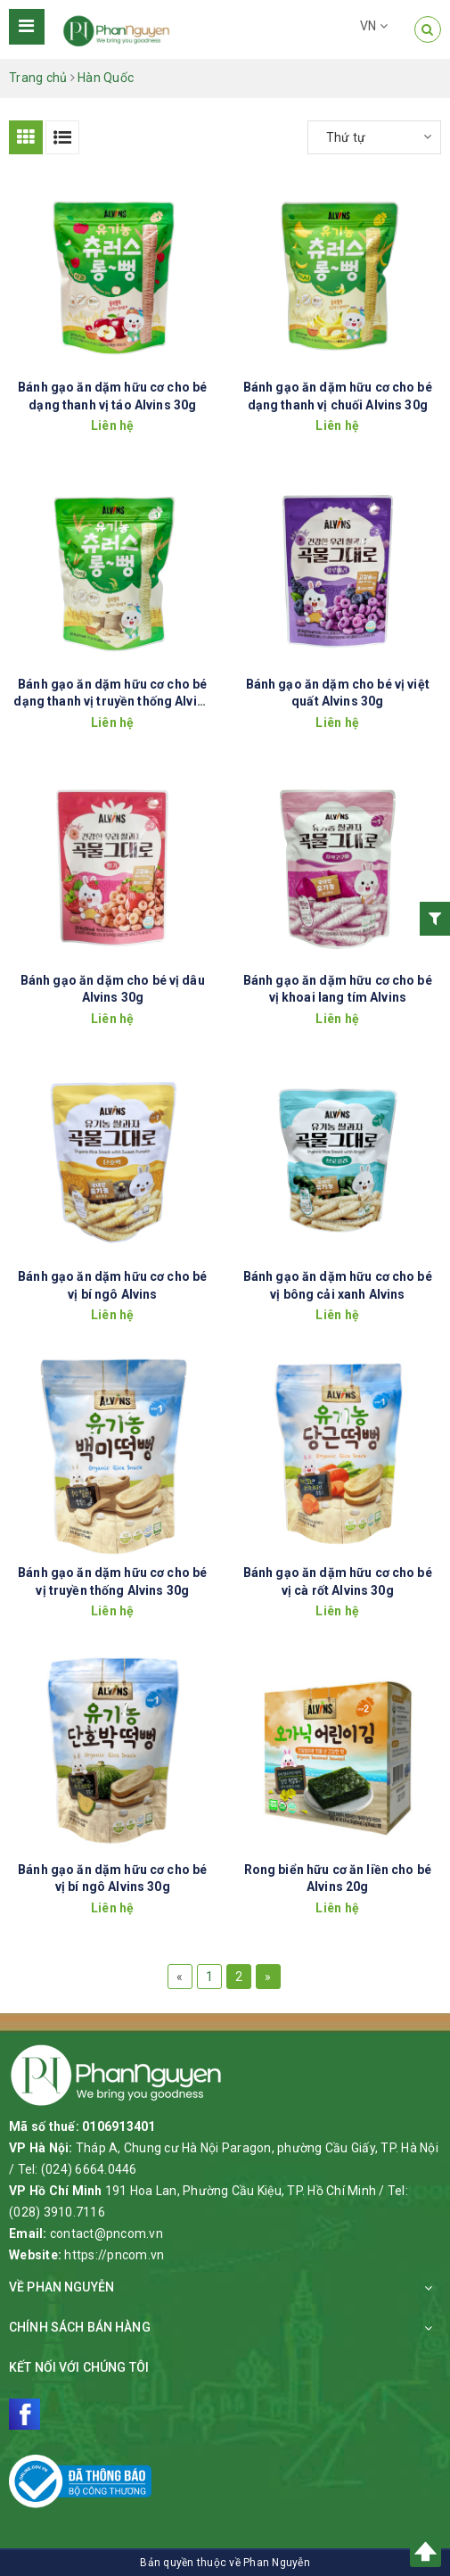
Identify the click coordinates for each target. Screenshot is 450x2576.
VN (374, 26)
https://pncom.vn (114, 2255)
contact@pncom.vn (106, 2233)
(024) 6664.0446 (89, 2169)
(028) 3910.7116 (57, 2212)
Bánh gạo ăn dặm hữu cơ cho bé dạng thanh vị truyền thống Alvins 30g (112, 701)
